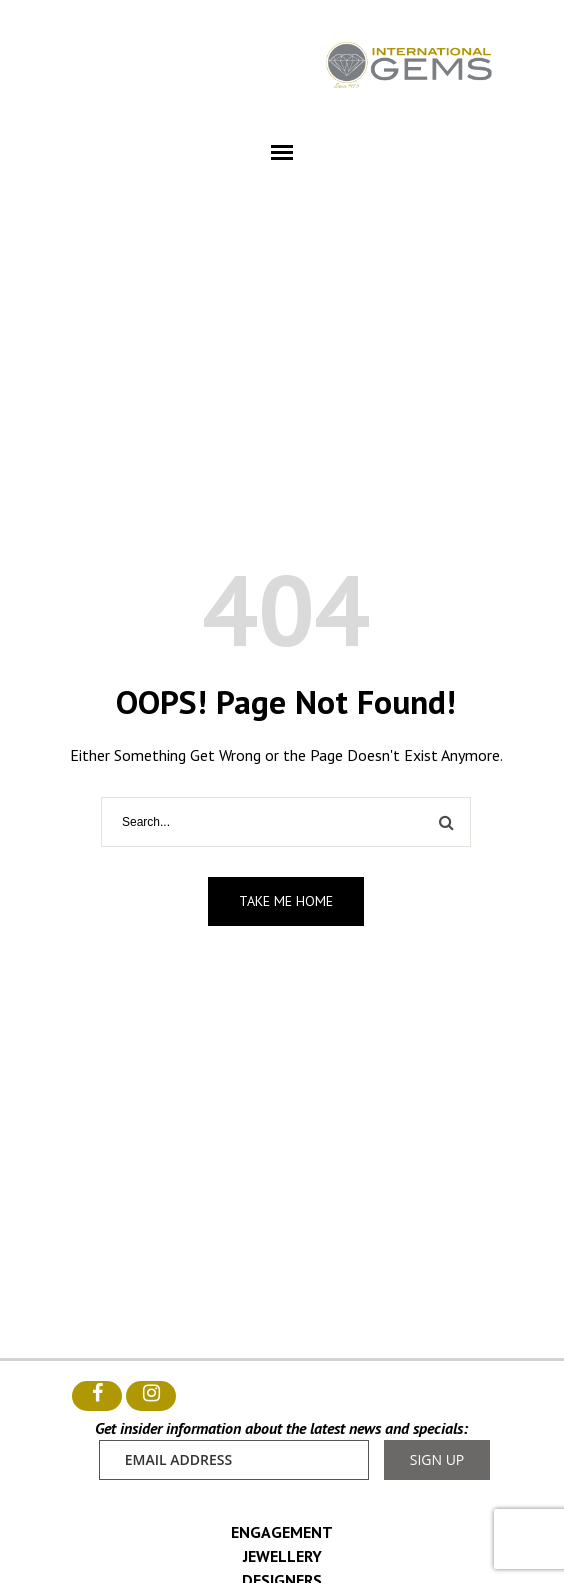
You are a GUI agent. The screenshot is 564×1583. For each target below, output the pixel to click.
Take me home (286, 901)
